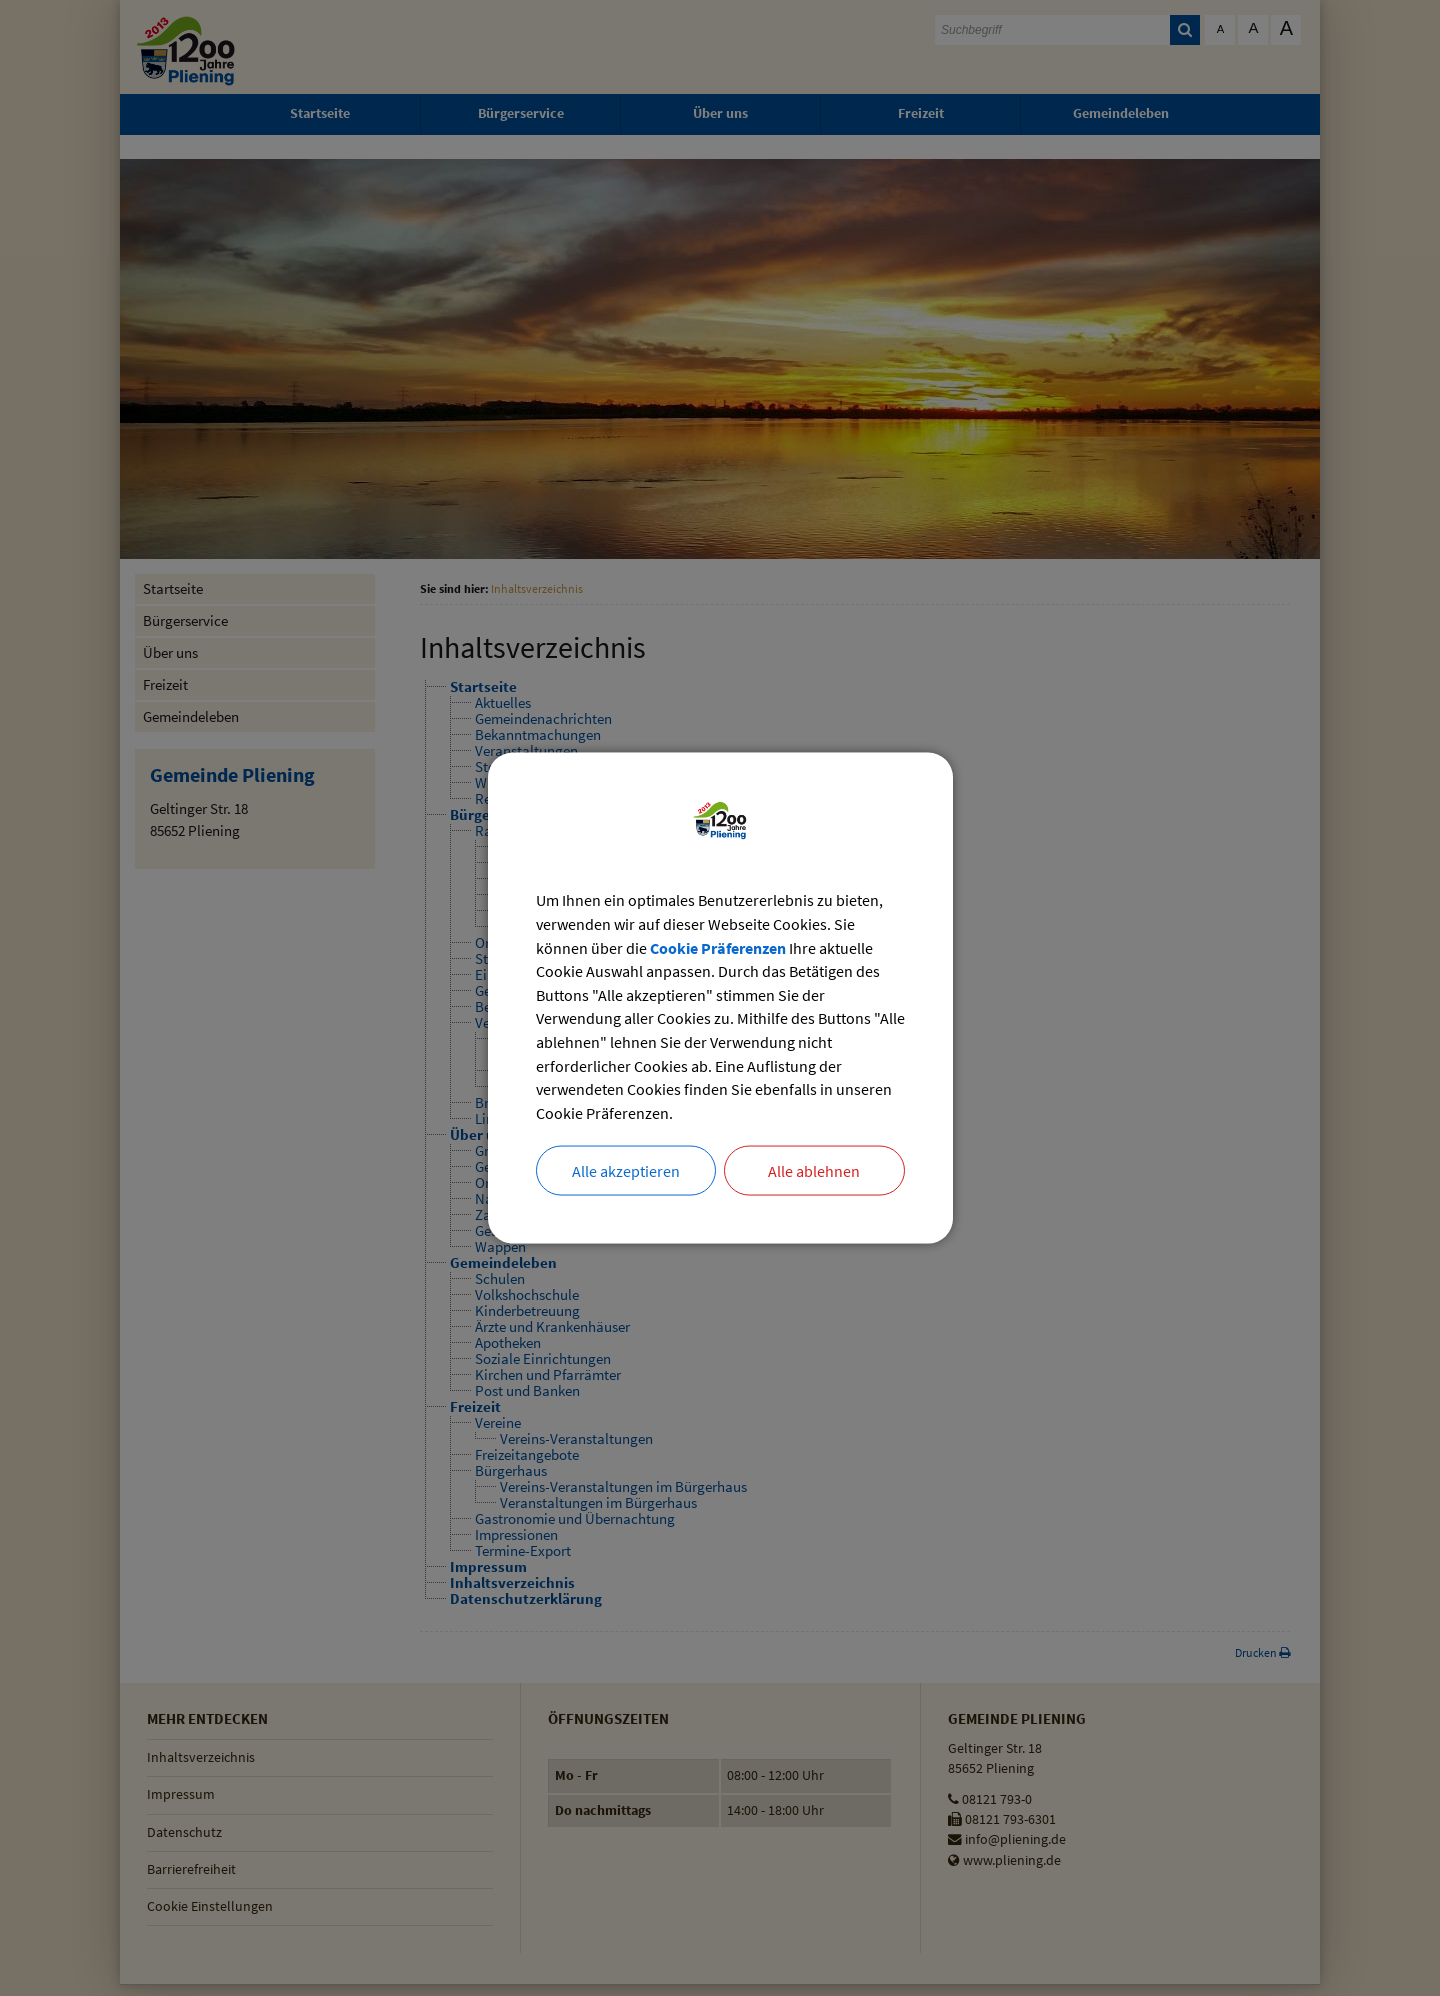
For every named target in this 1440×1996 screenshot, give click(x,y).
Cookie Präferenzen (718, 947)
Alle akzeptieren (626, 1172)
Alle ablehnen (814, 1172)
